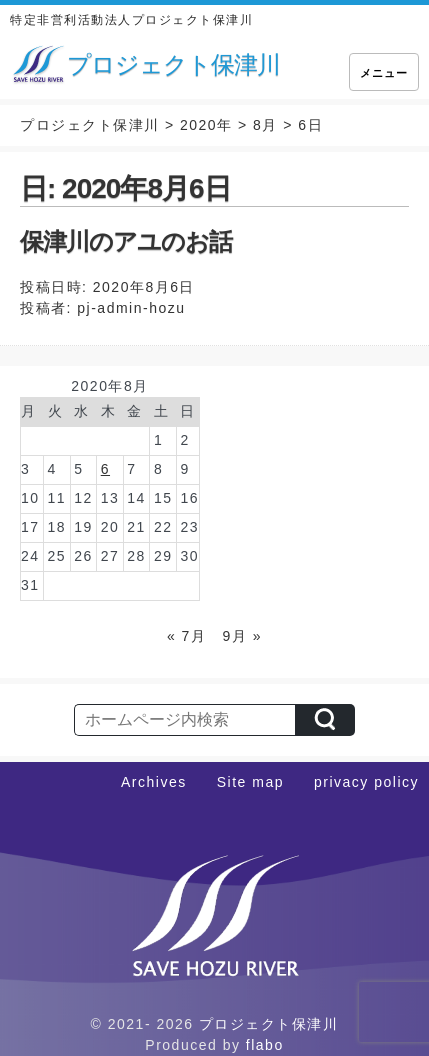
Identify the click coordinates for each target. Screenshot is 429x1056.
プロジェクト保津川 (269, 1024)
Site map (250, 782)
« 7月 (186, 636)
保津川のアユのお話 (126, 241)
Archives (154, 782)
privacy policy (366, 782)
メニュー (384, 73)
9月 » (242, 636)
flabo (265, 1045)
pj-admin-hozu (131, 308)
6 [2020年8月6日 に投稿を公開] (105, 469)
